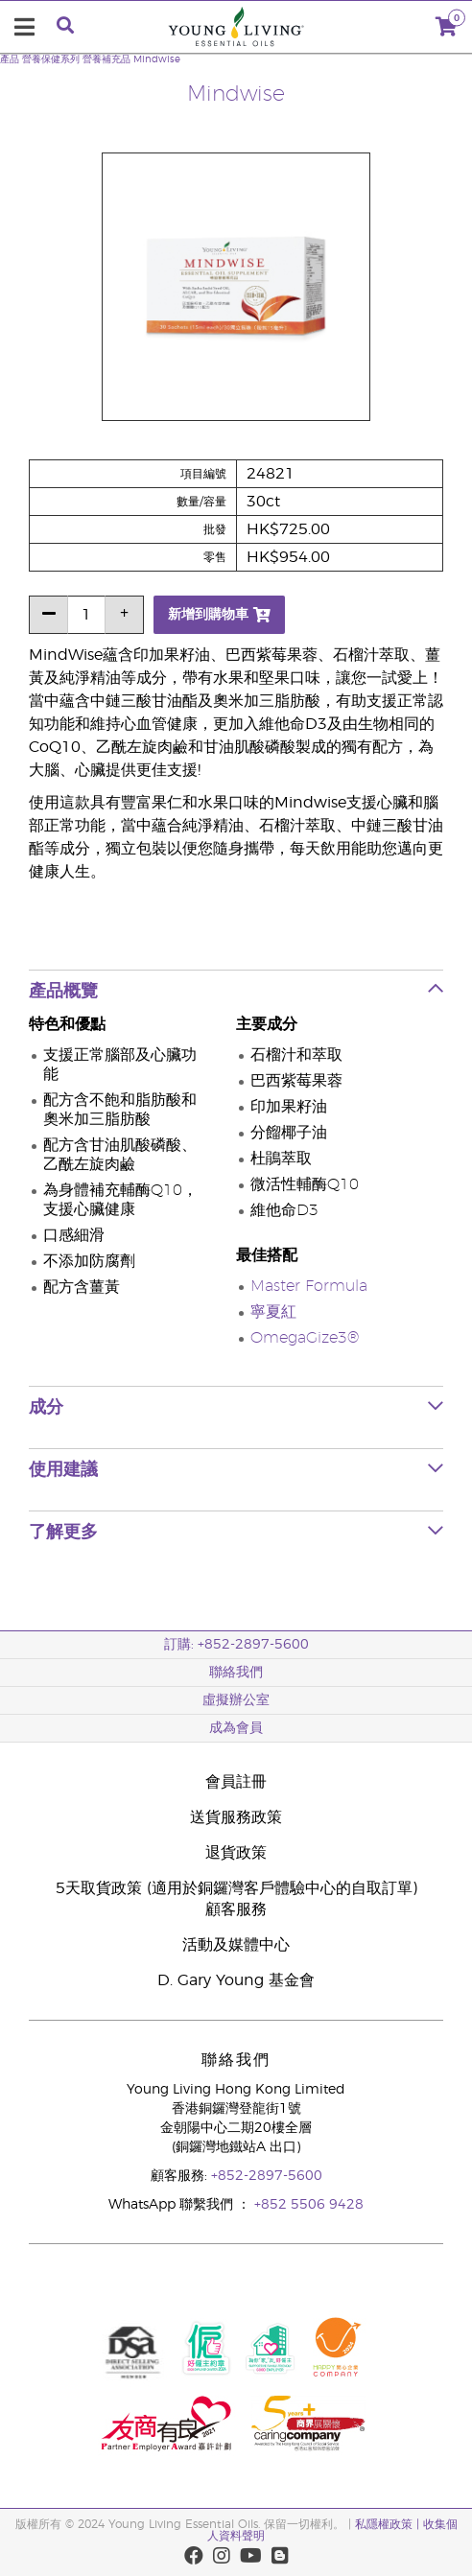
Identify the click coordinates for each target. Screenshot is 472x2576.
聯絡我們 (236, 1672)
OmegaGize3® (304, 1338)
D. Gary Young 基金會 (236, 1980)
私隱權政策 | (389, 2524)
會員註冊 (236, 1782)
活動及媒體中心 (236, 1945)
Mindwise (156, 59)
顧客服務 (236, 1909)
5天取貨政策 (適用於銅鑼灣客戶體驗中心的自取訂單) (236, 1888)
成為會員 (236, 1728)
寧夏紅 (273, 1312)
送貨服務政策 (236, 1817)
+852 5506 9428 (309, 2205)
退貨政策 (236, 1853)
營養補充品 (106, 59)
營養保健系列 (51, 59)
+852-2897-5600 (266, 2176)
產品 (9, 59)
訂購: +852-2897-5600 (236, 1644)
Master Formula (308, 1286)
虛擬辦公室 (236, 1700)
